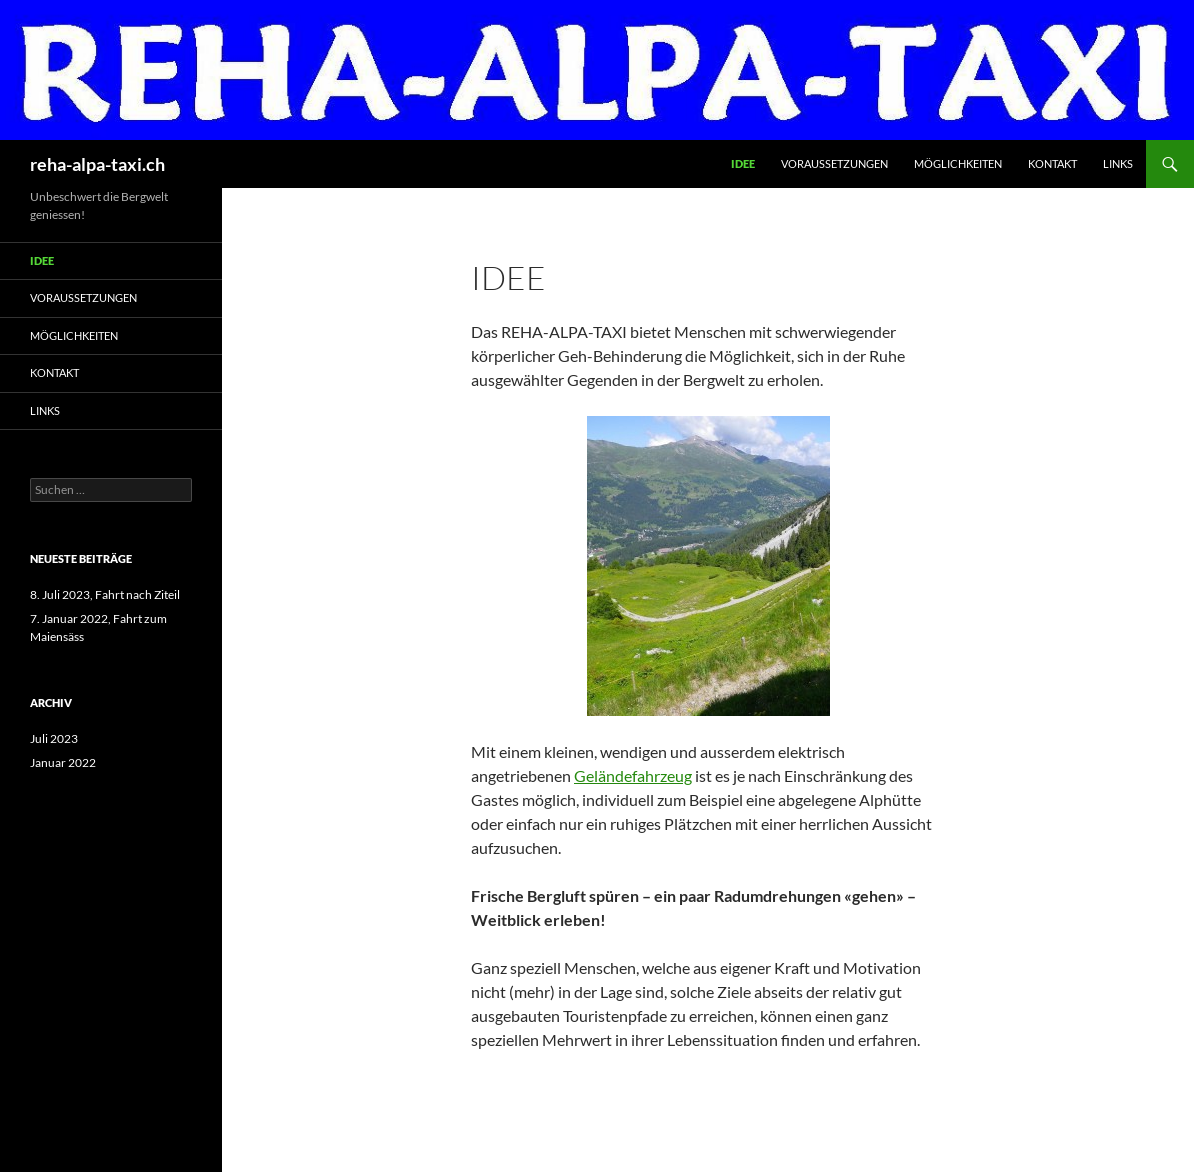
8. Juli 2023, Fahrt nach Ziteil (105, 594)
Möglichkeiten (958, 163)
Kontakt (1052, 163)
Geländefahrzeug (633, 775)
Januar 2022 (63, 762)
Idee (743, 163)
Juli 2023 (54, 738)
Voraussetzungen (834, 163)
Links (1118, 163)
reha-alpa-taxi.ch (97, 164)
